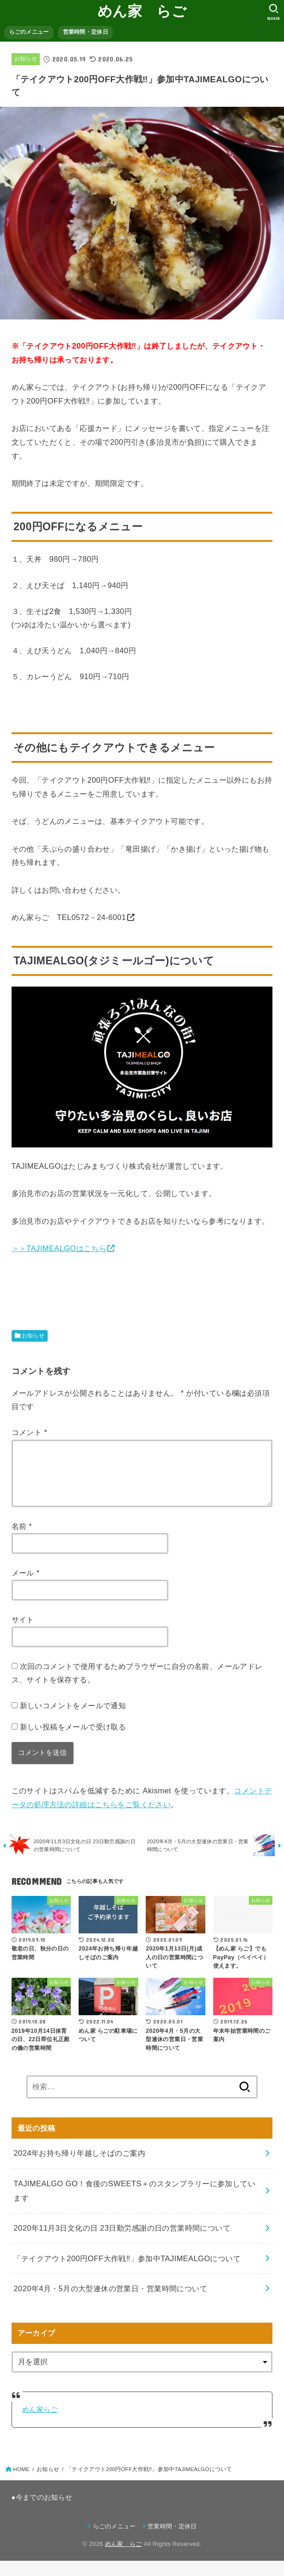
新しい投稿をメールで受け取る (73, 1738)
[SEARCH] (273, 12)
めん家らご (40, 2425)
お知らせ (25, 58)
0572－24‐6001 (98, 917)
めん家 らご (142, 11)
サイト (23, 1630)
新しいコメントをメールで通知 (73, 1716)
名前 (22, 1537)
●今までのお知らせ (42, 2512)
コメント (29, 1432)
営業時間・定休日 (85, 32)
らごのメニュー (29, 32)
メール (26, 1584)
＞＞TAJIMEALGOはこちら (59, 1248)
